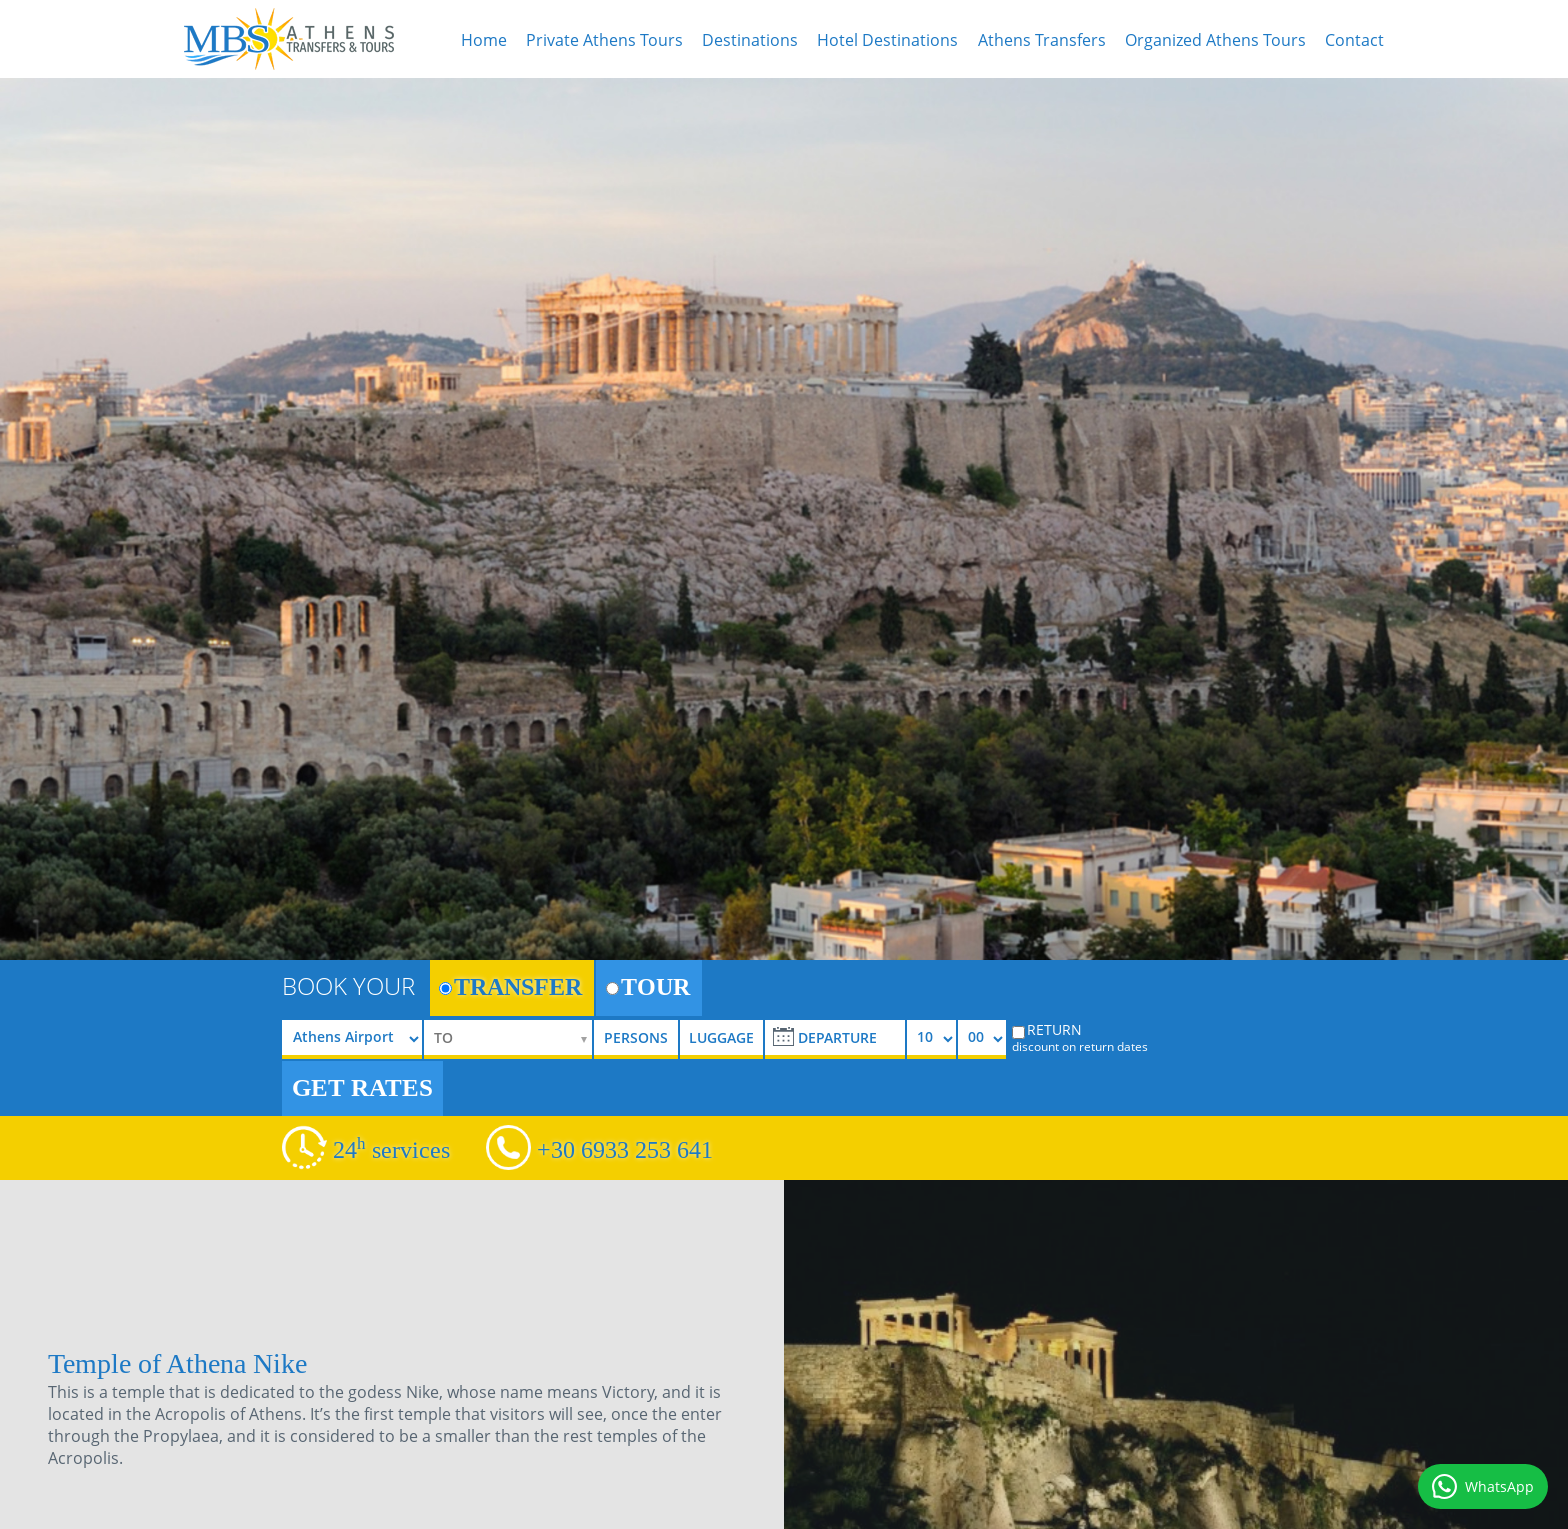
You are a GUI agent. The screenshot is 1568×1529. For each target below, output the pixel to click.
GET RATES (362, 1087)
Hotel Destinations (887, 40)
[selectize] (508, 1039)
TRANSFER (510, 987)
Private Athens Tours (604, 40)
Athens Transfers (1042, 40)
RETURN (1080, 1037)
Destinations (750, 40)
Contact (1354, 40)
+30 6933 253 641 (625, 1150)
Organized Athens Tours (1215, 40)
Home (484, 40)
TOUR (648, 987)
